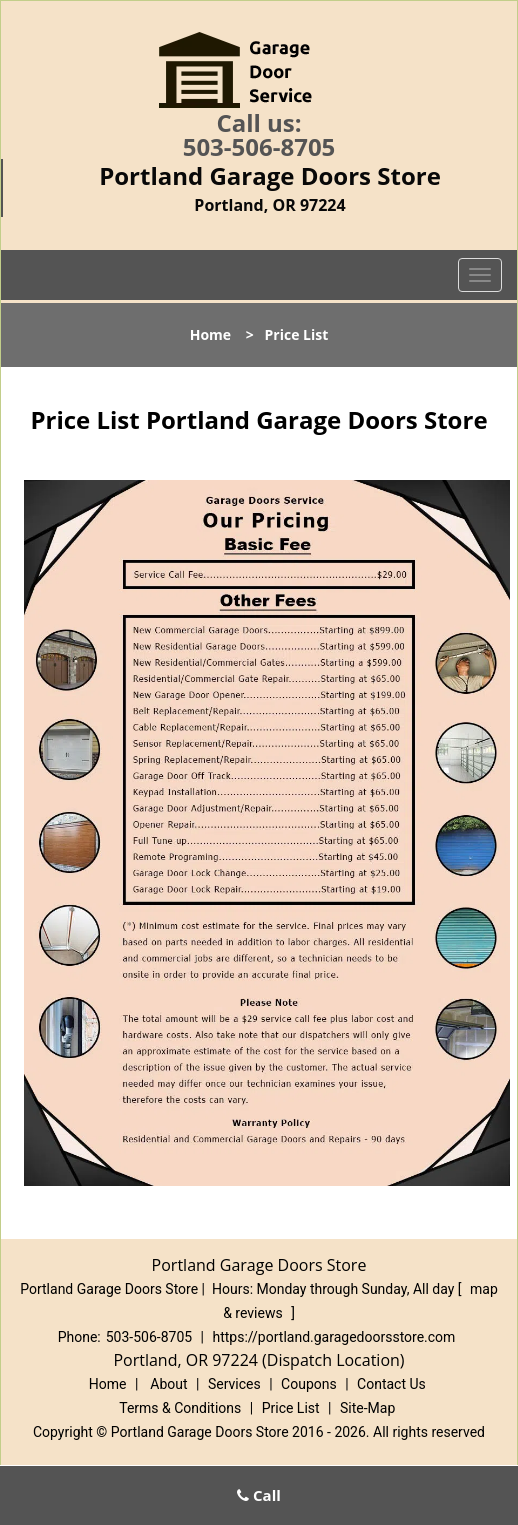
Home (210, 334)
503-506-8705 (259, 146)
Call (259, 1495)
